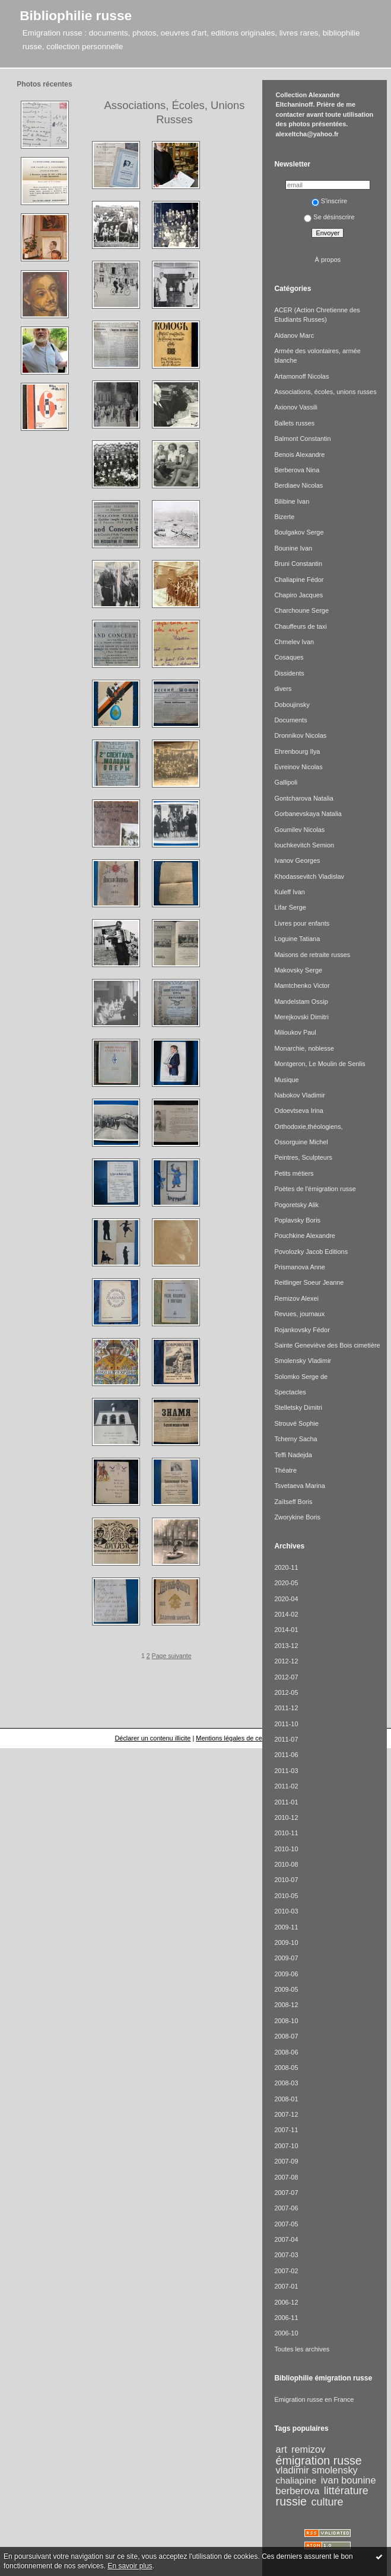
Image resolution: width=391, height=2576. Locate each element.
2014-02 (286, 1614)
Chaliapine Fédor (298, 579)
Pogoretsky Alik (296, 1204)
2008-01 (286, 2099)
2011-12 (286, 1707)
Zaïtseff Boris (293, 1501)
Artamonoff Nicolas (301, 376)
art (281, 2449)
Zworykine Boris (297, 1517)
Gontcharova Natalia (303, 798)
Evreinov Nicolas (298, 766)
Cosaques (288, 657)
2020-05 (286, 1582)
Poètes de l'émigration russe (314, 1188)
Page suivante (172, 1655)
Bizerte (284, 516)
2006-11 (286, 2317)
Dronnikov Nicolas (300, 735)
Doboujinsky (291, 704)
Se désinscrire (329, 216)
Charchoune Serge (301, 610)
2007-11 (286, 2129)
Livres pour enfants (301, 923)
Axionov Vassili (295, 407)
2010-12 (286, 1817)
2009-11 (286, 1927)
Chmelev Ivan (294, 641)
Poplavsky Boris (297, 1220)
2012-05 (286, 1692)
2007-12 (286, 2114)
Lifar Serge (290, 907)
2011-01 (286, 1802)
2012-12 (286, 1661)
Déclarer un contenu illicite (152, 1738)
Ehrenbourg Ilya (297, 751)
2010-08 (286, 1864)
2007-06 (286, 2208)
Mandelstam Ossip (301, 1001)
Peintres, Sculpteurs (303, 1157)
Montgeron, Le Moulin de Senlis (319, 1063)
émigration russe (319, 2460)
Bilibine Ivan (291, 501)
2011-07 (286, 1739)
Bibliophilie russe (76, 15)
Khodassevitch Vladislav (309, 876)
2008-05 (286, 2067)
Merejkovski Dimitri (301, 1016)
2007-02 (286, 2270)
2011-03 (286, 1770)
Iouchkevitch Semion (304, 845)
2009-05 (286, 1989)
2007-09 (286, 2161)
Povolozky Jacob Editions (311, 1251)
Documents (290, 720)
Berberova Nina (296, 469)
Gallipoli (285, 782)
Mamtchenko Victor (301, 985)
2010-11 (286, 1832)
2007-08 (286, 2177)
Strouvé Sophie (296, 1423)
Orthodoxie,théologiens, (308, 1126)
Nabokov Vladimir (299, 1095)
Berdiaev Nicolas (298, 485)
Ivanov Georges (297, 860)
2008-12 (286, 2004)
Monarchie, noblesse (304, 1048)
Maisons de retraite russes (312, 954)
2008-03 (286, 2083)
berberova (298, 2490)
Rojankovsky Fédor (301, 1329)
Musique (286, 1079)
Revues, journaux (299, 1313)
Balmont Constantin (302, 438)
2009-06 (286, 1973)
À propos (328, 259)
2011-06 (286, 1754)
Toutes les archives (301, 2349)
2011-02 (286, 1786)
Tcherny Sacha (295, 1438)
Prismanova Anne (299, 1267)
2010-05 (286, 1895)
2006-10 (286, 2333)
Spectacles (290, 1392)
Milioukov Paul (295, 1032)
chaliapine (296, 2480)
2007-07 (286, 2192)
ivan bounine (348, 2480)
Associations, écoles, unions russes (325, 391)
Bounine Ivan (293, 548)
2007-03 (286, 2254)
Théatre (285, 1470)
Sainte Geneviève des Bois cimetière (327, 1345)
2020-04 (286, 1598)
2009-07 (286, 1957)
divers (282, 688)
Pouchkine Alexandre (304, 1235)
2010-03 (286, 1911)
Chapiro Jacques (298, 595)
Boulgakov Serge (298, 532)
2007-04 (286, 2239)
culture (327, 2502)
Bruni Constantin (298, 563)
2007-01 (286, 2286)
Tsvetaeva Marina (299, 1485)
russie (291, 2501)
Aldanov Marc (294, 335)
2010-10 (286, 1848)
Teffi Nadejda (292, 1454)
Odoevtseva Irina (298, 1110)
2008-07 (286, 2036)
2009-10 (286, 1942)
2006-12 (286, 2302)
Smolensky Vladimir (302, 1360)
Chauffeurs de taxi (300, 626)
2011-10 (286, 1723)
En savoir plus (129, 2566)
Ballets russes (294, 423)
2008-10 (286, 2020)
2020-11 (286, 1567)
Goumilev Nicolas (299, 829)
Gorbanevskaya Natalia (307, 813)
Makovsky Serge (298, 970)
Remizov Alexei (296, 1298)
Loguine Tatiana (297, 938)
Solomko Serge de (301, 1376)
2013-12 (286, 1645)
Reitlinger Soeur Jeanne (309, 1282)
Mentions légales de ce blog (236, 1738)
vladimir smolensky (317, 2470)
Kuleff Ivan (289, 891)
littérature (346, 2491)
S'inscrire (329, 200)
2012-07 (286, 1677)
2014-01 (286, 1629)
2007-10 (286, 2145)
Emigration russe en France (314, 2399)
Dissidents (289, 673)
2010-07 (286, 1879)
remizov (308, 2449)
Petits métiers (293, 1173)
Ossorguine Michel (301, 1141)
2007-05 (286, 2224)
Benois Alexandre (299, 454)
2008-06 (286, 2052)
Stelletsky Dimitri (298, 1407)
